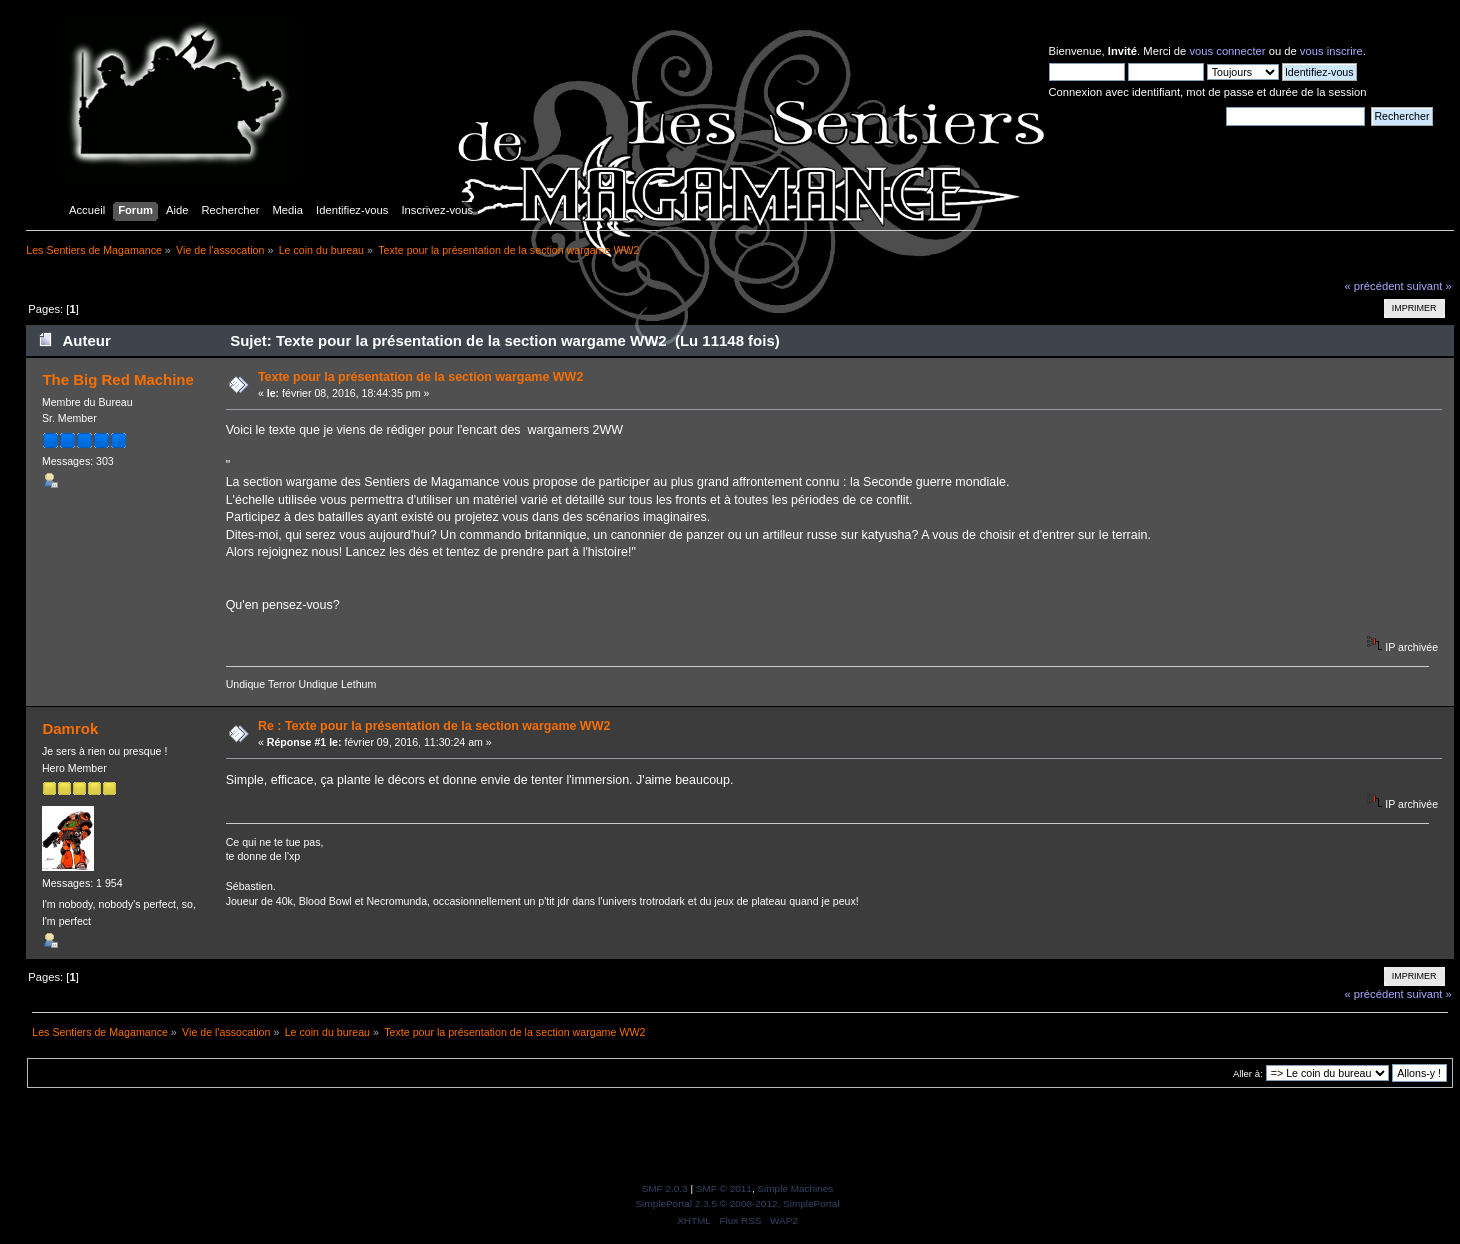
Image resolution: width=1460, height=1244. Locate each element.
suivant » (1429, 286)
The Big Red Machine (117, 379)
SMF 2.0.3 (665, 1188)
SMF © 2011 (724, 1188)
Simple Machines (795, 1188)
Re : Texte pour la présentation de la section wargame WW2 (434, 726)
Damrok (70, 728)
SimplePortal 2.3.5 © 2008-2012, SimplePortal (737, 1203)
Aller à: (1248, 1073)
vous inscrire (1331, 51)
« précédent (1373, 286)
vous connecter (1227, 51)
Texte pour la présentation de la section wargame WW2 (420, 377)
